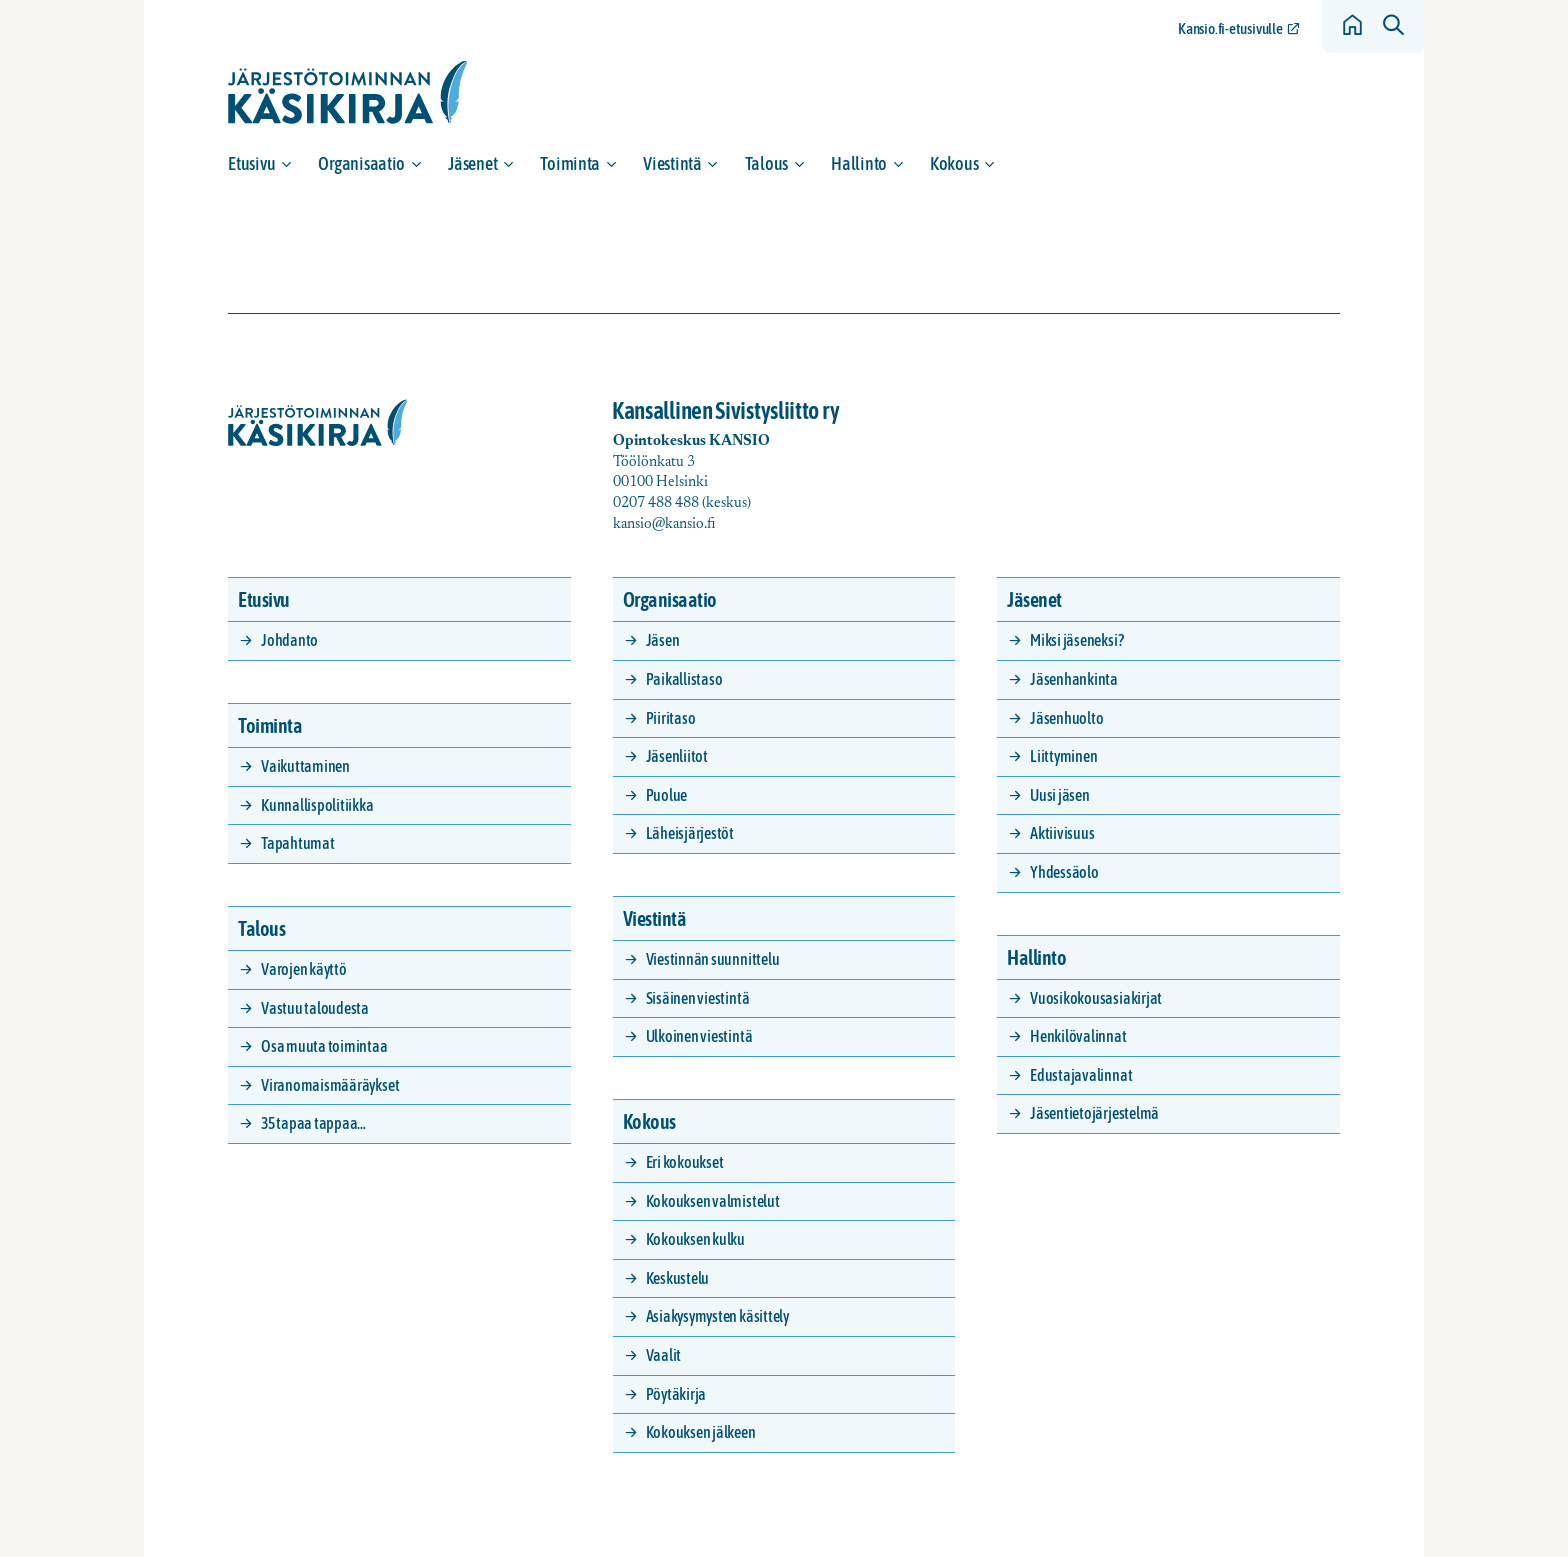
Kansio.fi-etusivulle (1230, 28)
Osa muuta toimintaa (324, 1046)
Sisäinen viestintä (698, 998)
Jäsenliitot (677, 756)
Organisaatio (361, 163)
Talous (766, 163)
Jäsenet (472, 163)
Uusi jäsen (1060, 795)
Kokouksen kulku (695, 1239)
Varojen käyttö (304, 969)
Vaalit (664, 1355)
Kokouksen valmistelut (713, 1201)
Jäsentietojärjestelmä (1094, 1113)
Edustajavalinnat (1081, 1075)
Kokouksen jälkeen (701, 1432)
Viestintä (672, 163)
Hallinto (859, 163)
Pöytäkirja (676, 1394)
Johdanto (289, 640)
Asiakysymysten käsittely (717, 1316)
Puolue (667, 795)
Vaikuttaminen (305, 766)
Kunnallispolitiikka (317, 805)
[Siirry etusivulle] (348, 92)
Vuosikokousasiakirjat (1096, 998)
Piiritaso (671, 718)
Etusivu (251, 163)
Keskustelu (678, 1278)
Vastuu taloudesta (315, 1008)
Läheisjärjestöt (690, 833)
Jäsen (663, 640)
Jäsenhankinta (1074, 679)
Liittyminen (1063, 756)
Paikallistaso (684, 679)
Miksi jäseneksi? (1076, 640)
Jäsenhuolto (1066, 718)
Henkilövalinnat (1078, 1036)
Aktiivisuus (1062, 833)
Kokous (954, 163)
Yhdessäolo (1064, 872)
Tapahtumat (298, 843)
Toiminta (570, 163)
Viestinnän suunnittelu (713, 959)
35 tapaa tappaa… (313, 1123)
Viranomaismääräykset (330, 1085)
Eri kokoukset (685, 1162)
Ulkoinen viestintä (699, 1036)
